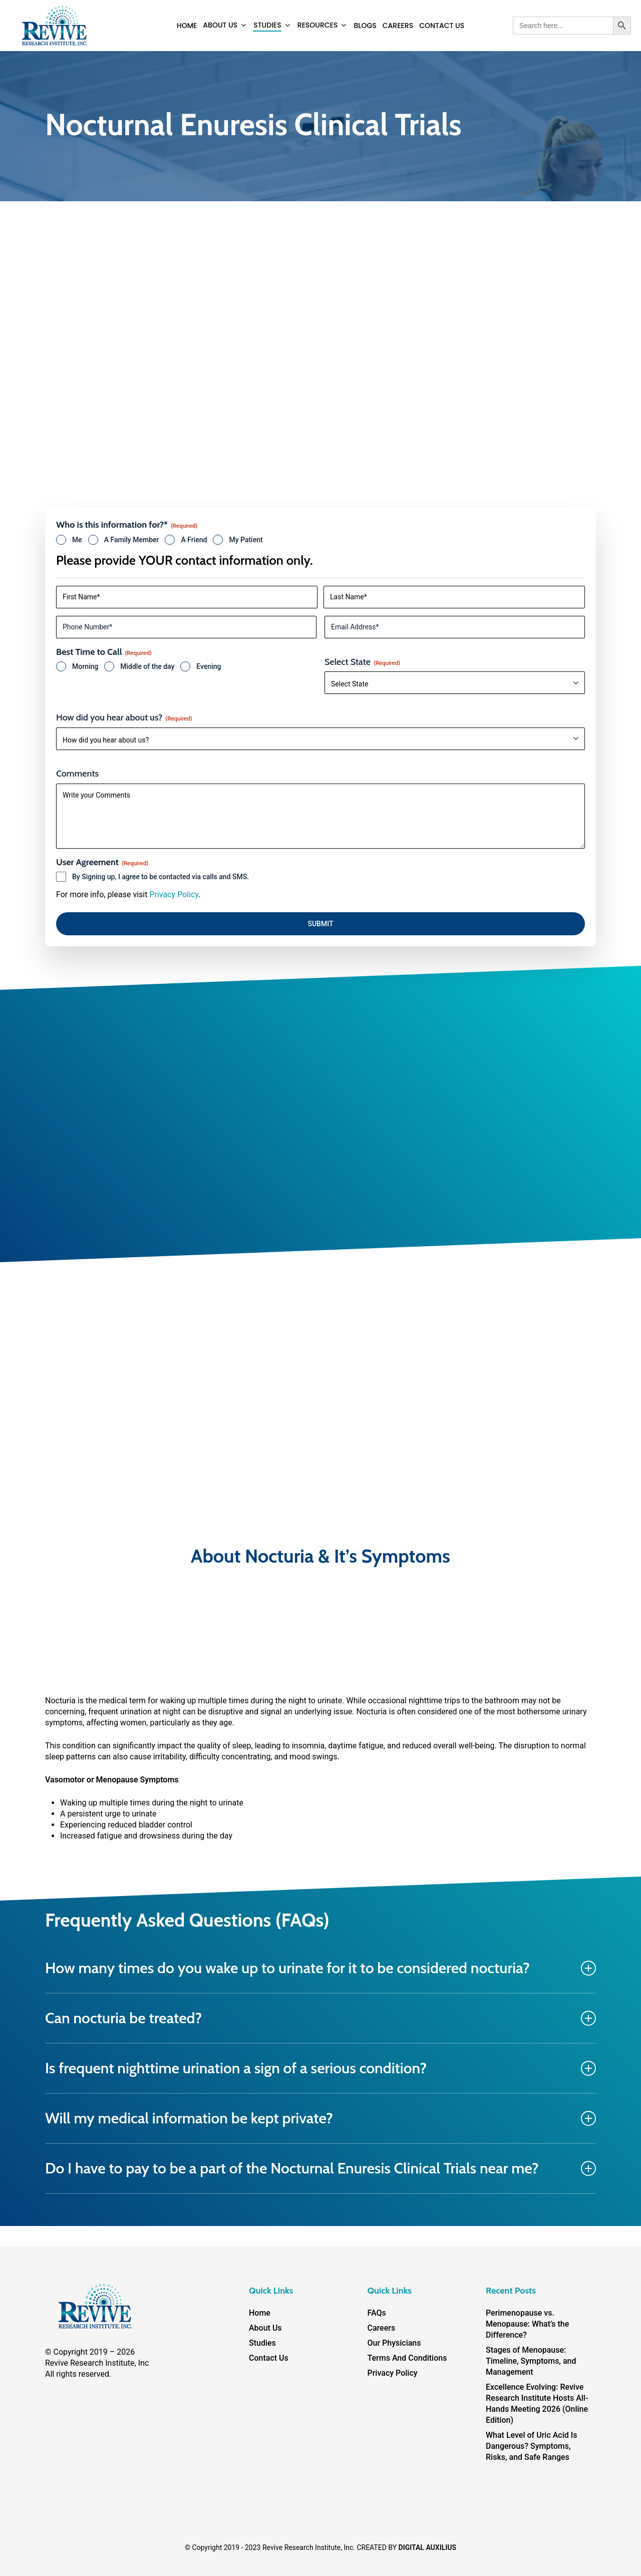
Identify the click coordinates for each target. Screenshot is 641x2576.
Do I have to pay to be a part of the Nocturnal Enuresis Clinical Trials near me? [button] (320, 2168)
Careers (382, 2328)
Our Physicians (394, 2343)
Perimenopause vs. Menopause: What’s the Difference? (527, 2324)
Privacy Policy (173, 894)
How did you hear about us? (124, 717)
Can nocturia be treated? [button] (320, 2018)
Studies (262, 2343)
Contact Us (268, 2358)
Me (77, 540)
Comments (77, 773)
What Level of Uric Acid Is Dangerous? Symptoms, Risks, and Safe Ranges (531, 2446)
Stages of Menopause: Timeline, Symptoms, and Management (531, 2361)
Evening (208, 666)
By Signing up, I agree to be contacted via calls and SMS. (160, 877)
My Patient (245, 540)
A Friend (194, 540)
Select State (362, 661)
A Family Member (131, 540)
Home (259, 2313)
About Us (265, 2328)
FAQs (377, 2313)
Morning (85, 666)
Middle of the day (147, 666)
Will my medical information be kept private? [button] (320, 2118)
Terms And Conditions (407, 2358)
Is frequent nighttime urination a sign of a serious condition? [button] (320, 2068)
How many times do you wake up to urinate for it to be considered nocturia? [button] (320, 1968)
